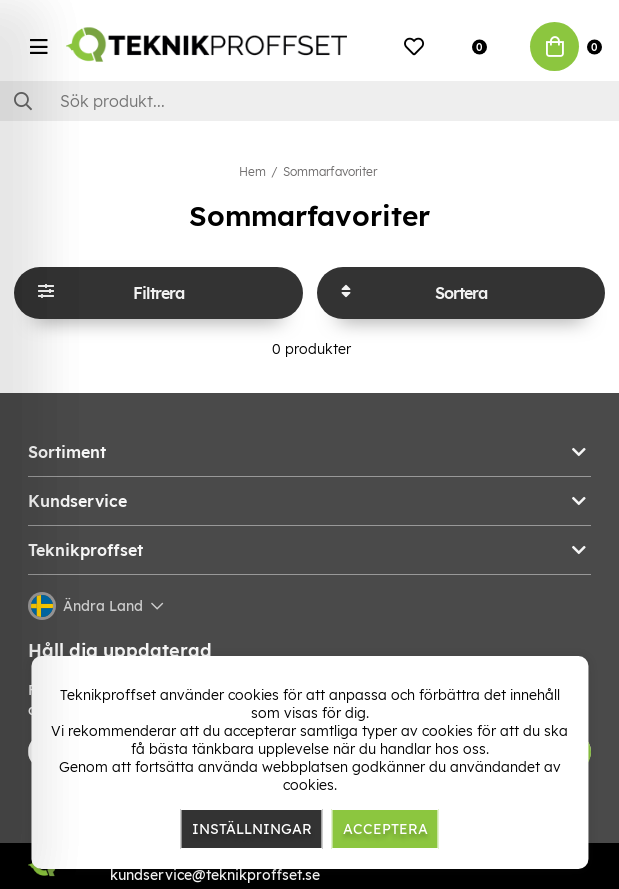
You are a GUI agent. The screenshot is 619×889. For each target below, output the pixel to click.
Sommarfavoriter (330, 171)
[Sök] (309, 101)
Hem (252, 171)
